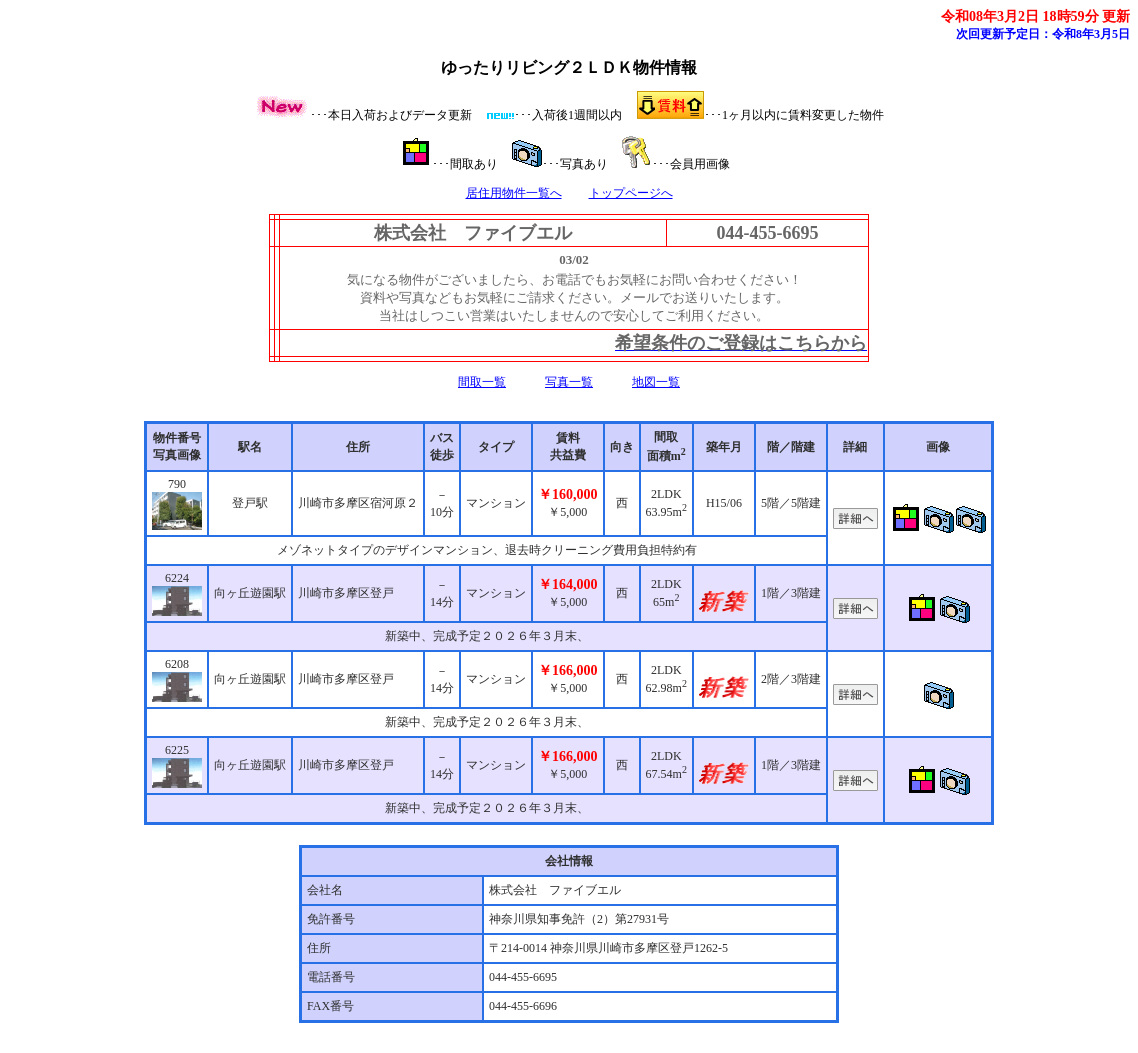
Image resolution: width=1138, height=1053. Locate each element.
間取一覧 (482, 382)
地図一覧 (656, 382)
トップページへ (631, 193)
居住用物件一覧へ (514, 193)
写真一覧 (569, 382)
